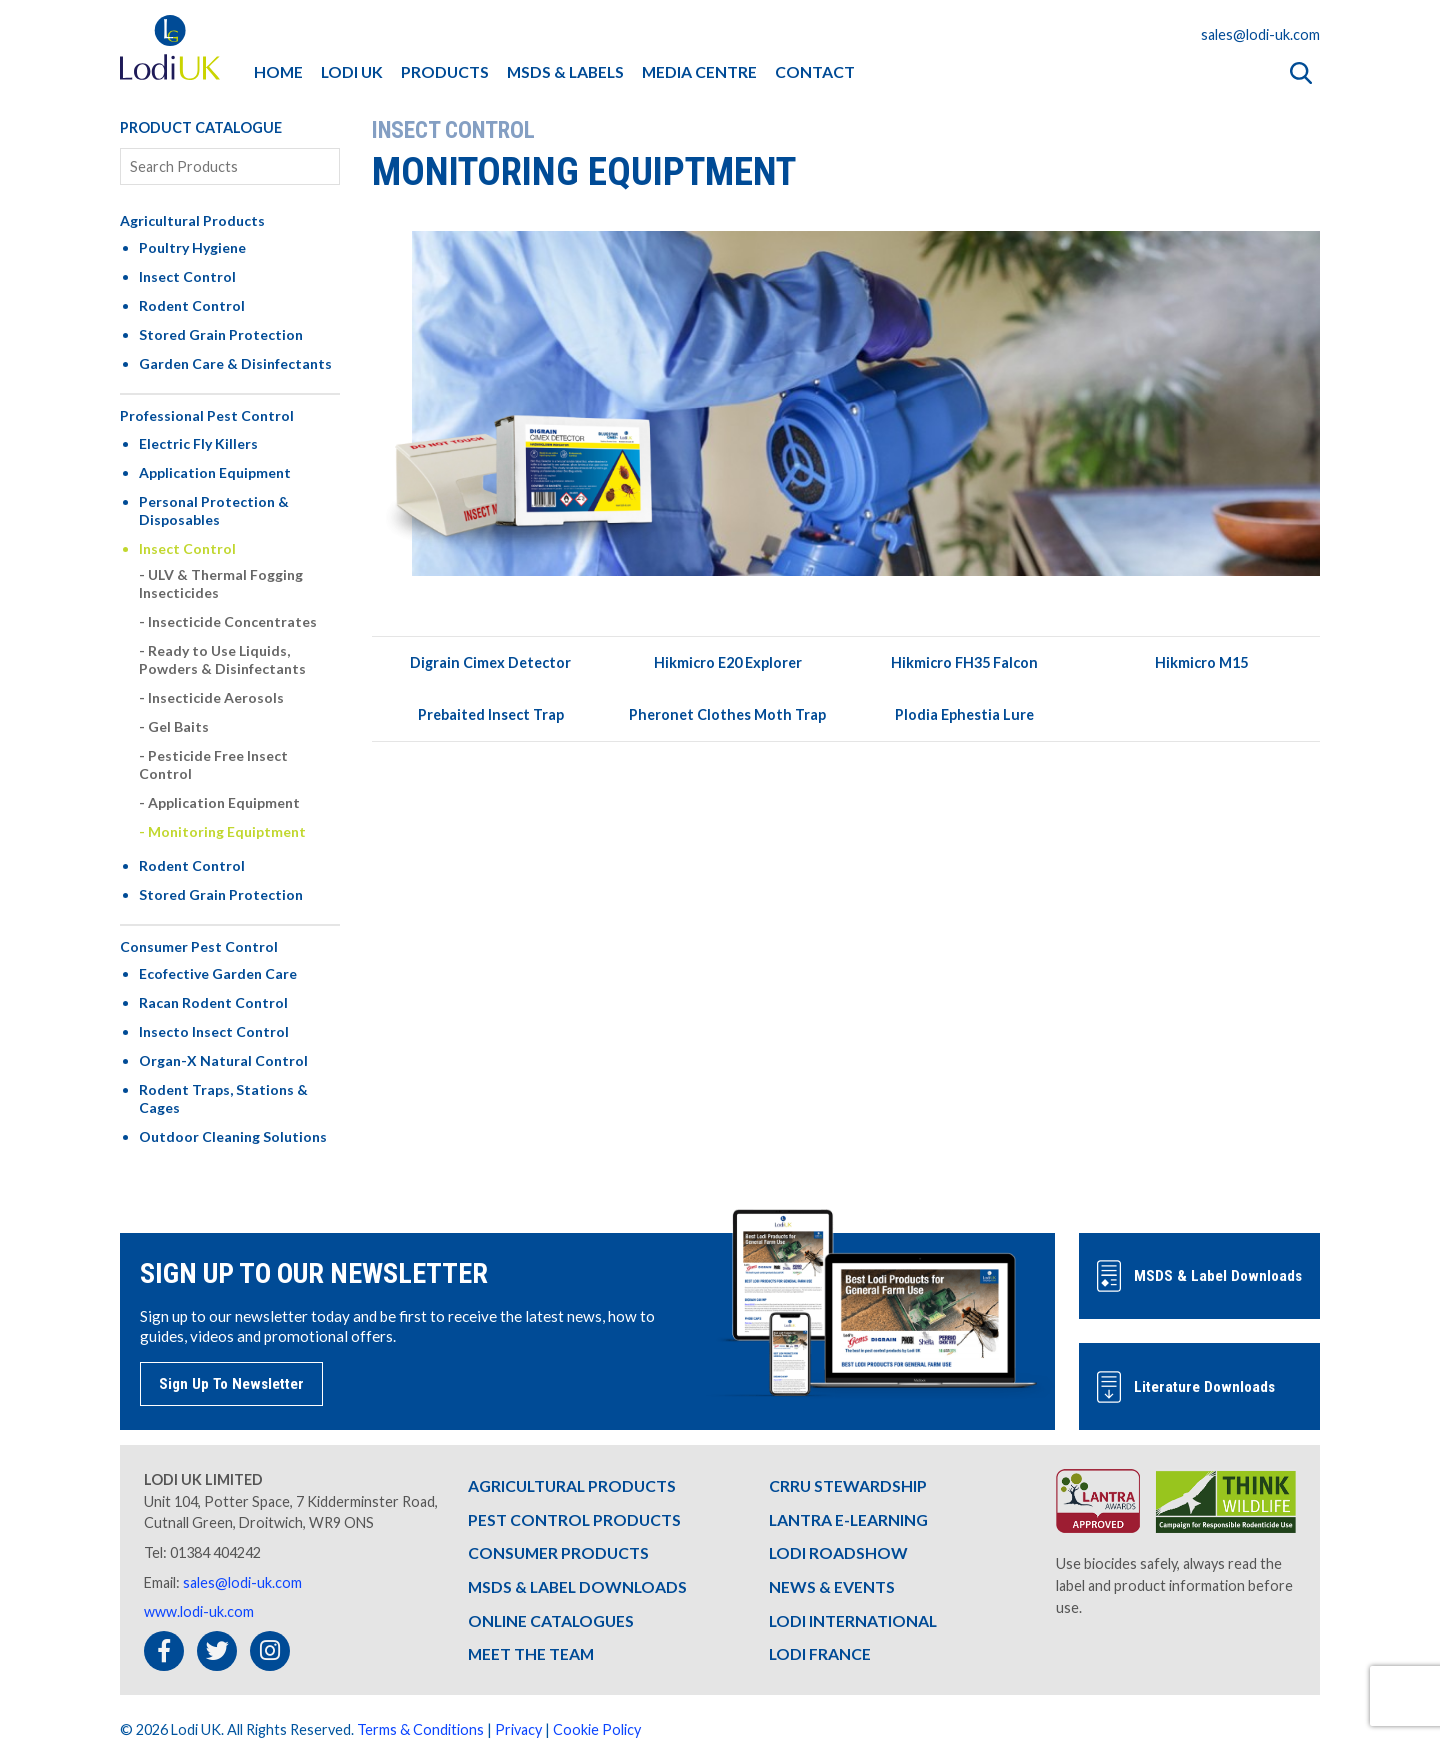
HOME (278, 71)
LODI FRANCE (820, 1653)
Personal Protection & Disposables (214, 510)
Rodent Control (192, 305)
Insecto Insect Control (214, 1031)
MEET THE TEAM (531, 1653)
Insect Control (187, 276)
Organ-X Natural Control (223, 1060)
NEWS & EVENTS (832, 1586)
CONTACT (815, 71)
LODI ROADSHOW (838, 1552)
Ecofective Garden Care (218, 973)
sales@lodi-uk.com (1260, 34)
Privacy (518, 1729)
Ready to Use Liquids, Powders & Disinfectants (222, 659)
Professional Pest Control (207, 415)
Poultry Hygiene (192, 247)
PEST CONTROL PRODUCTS (574, 1519)
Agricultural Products (192, 220)
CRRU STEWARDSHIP (848, 1485)
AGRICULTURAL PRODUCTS (572, 1485)
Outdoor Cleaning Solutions (233, 1136)
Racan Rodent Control (213, 1002)
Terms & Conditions (420, 1729)
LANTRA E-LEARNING (848, 1519)
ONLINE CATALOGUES (551, 1620)
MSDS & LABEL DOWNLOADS (577, 1586)
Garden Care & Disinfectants (235, 363)
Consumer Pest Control (199, 946)
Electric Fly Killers (198, 443)
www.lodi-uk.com (199, 1611)
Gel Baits (178, 726)
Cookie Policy (597, 1729)
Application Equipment (215, 472)
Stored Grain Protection (221, 334)
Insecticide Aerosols (216, 697)
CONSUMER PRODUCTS (558, 1552)
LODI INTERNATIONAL (853, 1620)
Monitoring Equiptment (227, 831)
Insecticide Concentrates (232, 621)
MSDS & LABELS (565, 71)
